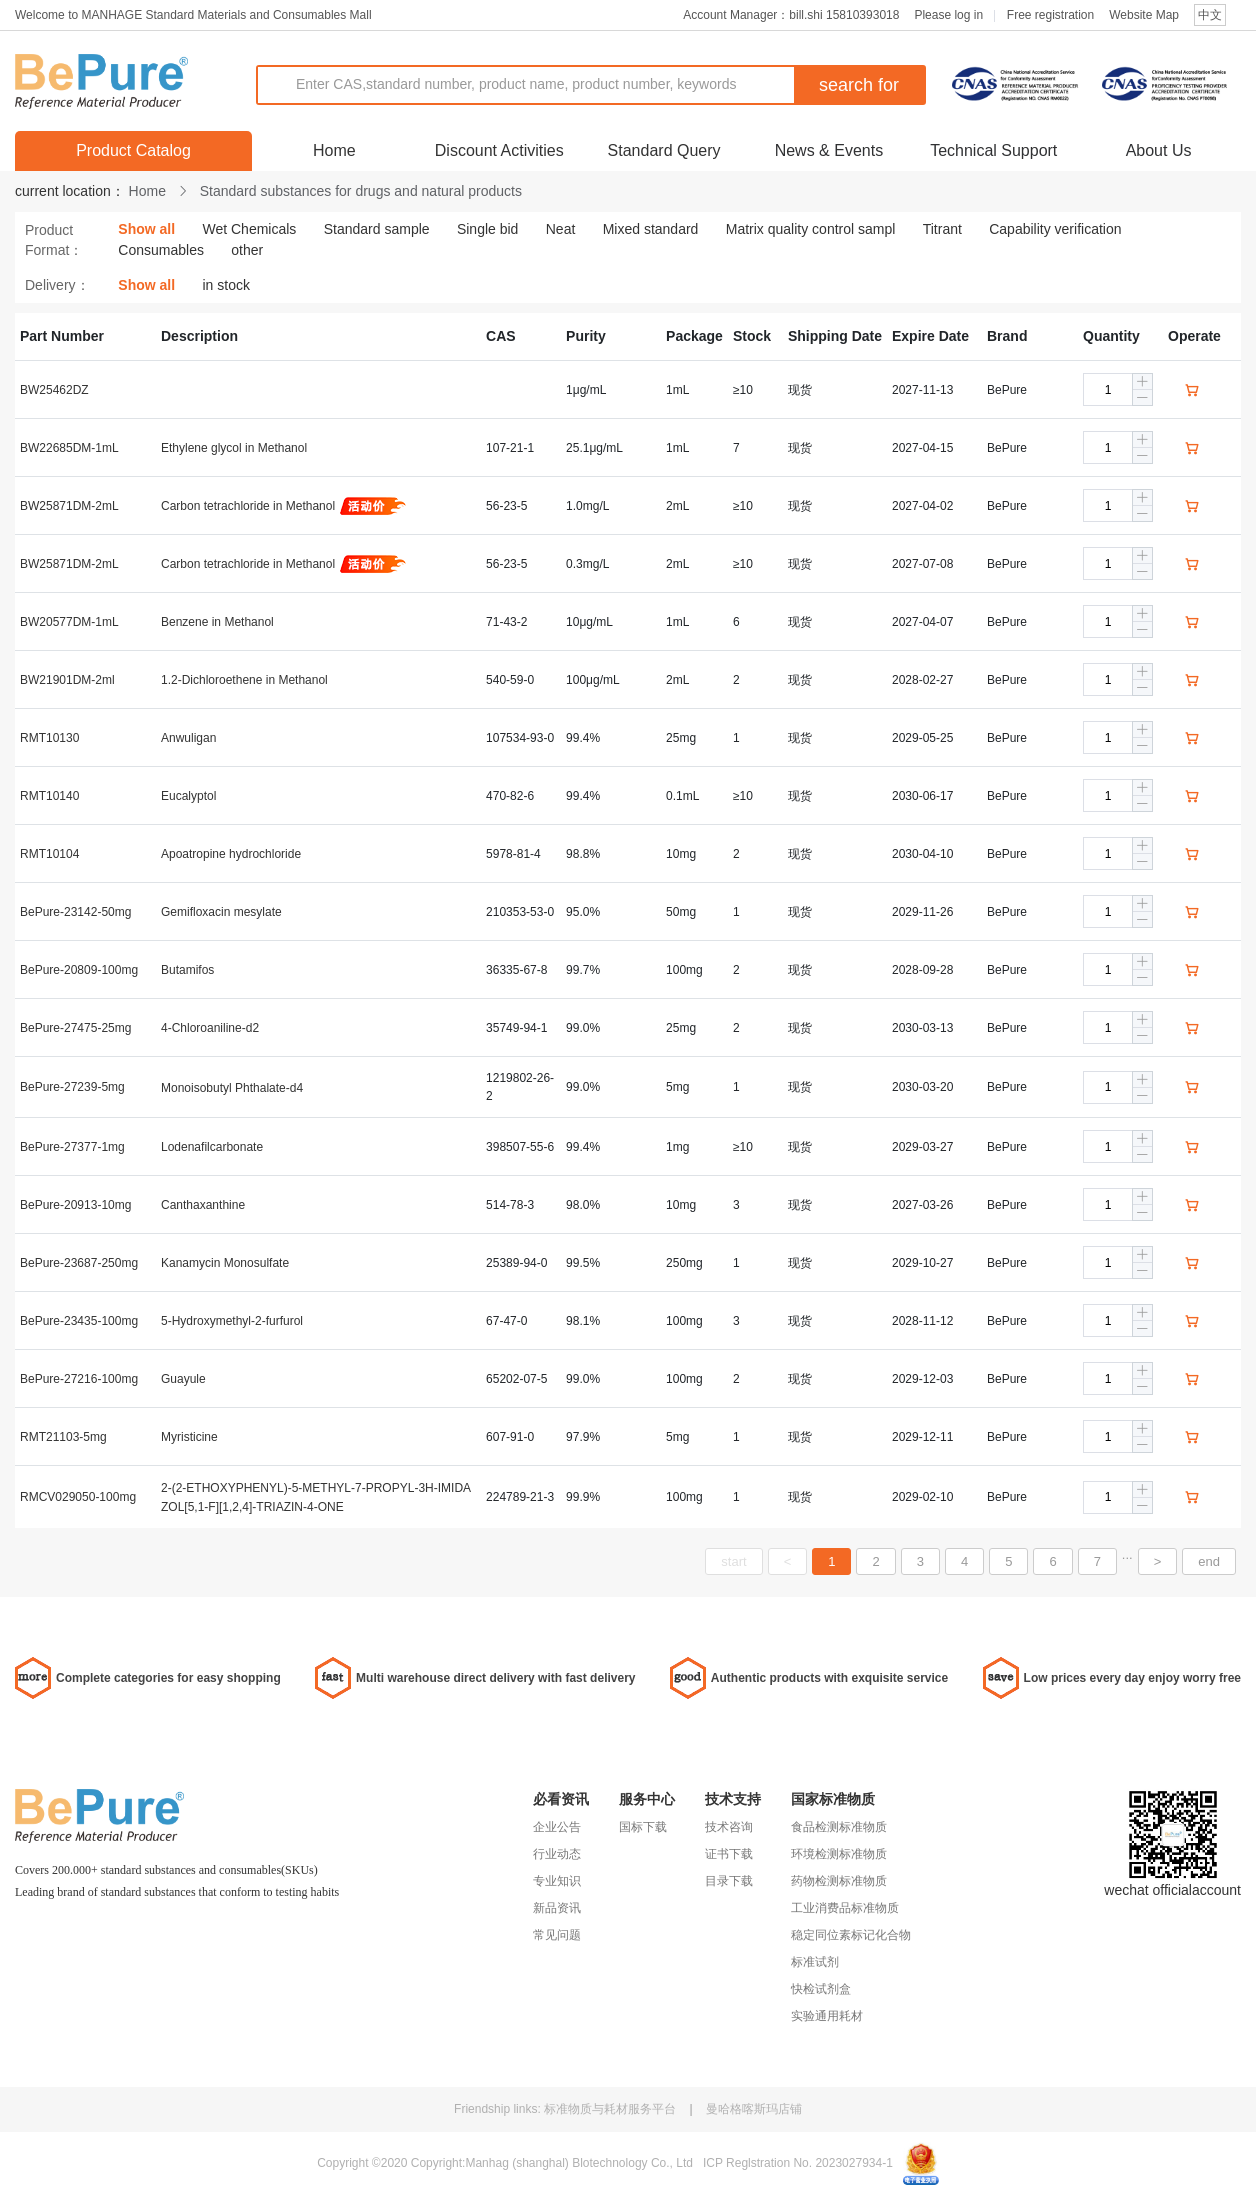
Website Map (1144, 15)
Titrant (942, 229)
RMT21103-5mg (63, 1437)
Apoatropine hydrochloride (231, 854)
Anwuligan (188, 738)
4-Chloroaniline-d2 (210, 1028)
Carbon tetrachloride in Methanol (248, 506)
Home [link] (147, 191)
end (1209, 1561)
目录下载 (729, 1881)
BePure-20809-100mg (79, 970)
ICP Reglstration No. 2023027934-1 (798, 2163)
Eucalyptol (188, 796)
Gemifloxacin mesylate (221, 912)
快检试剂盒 (821, 1989)
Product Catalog (133, 150)
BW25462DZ (54, 390)
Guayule (183, 1379)
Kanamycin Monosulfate (225, 1263)
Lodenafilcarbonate (212, 1147)
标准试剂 (815, 1962)
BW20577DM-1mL (69, 622)
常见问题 (557, 1935)
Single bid (488, 229)
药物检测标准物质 (839, 1881)
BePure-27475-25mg (75, 1028)
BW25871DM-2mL (69, 506)
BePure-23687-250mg (79, 1263)
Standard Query (664, 150)
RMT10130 (49, 738)
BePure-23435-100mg (79, 1321)
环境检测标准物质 (839, 1854)
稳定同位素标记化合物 (851, 1935)
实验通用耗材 (827, 2016)
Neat (561, 229)
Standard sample (377, 229)
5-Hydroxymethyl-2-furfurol (232, 1321)
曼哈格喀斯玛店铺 (754, 2109)
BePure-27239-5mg (72, 1087)
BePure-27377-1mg (72, 1147)
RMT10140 (49, 796)
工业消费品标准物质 (845, 1908)
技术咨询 (729, 1827)
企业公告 (557, 1827)
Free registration (1050, 15)
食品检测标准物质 (839, 1827)
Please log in (948, 15)
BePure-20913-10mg (75, 1205)
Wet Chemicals (249, 229)
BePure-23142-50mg (75, 912)
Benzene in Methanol (217, 622)
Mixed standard (651, 229)
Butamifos (187, 970)
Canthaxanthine (203, 1205)
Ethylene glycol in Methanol (234, 448)
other (247, 250)
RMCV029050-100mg (78, 1497)
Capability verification (1055, 229)
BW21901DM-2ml (67, 680)
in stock (225, 285)
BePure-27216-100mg (79, 1379)
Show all (146, 229)
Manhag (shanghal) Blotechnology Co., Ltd (578, 2163)
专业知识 (557, 1881)
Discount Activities (499, 150)
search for (859, 85)
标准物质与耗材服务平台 (611, 2109)
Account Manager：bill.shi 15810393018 (791, 15)
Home (334, 150)
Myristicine (189, 1437)
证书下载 (729, 1854)
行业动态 (557, 1854)
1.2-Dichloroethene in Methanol (244, 680)
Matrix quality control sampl (811, 229)
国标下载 (643, 1827)
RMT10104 (49, 854)
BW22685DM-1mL (69, 448)
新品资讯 (557, 1908)
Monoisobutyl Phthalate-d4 (232, 1088)
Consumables (161, 250)
